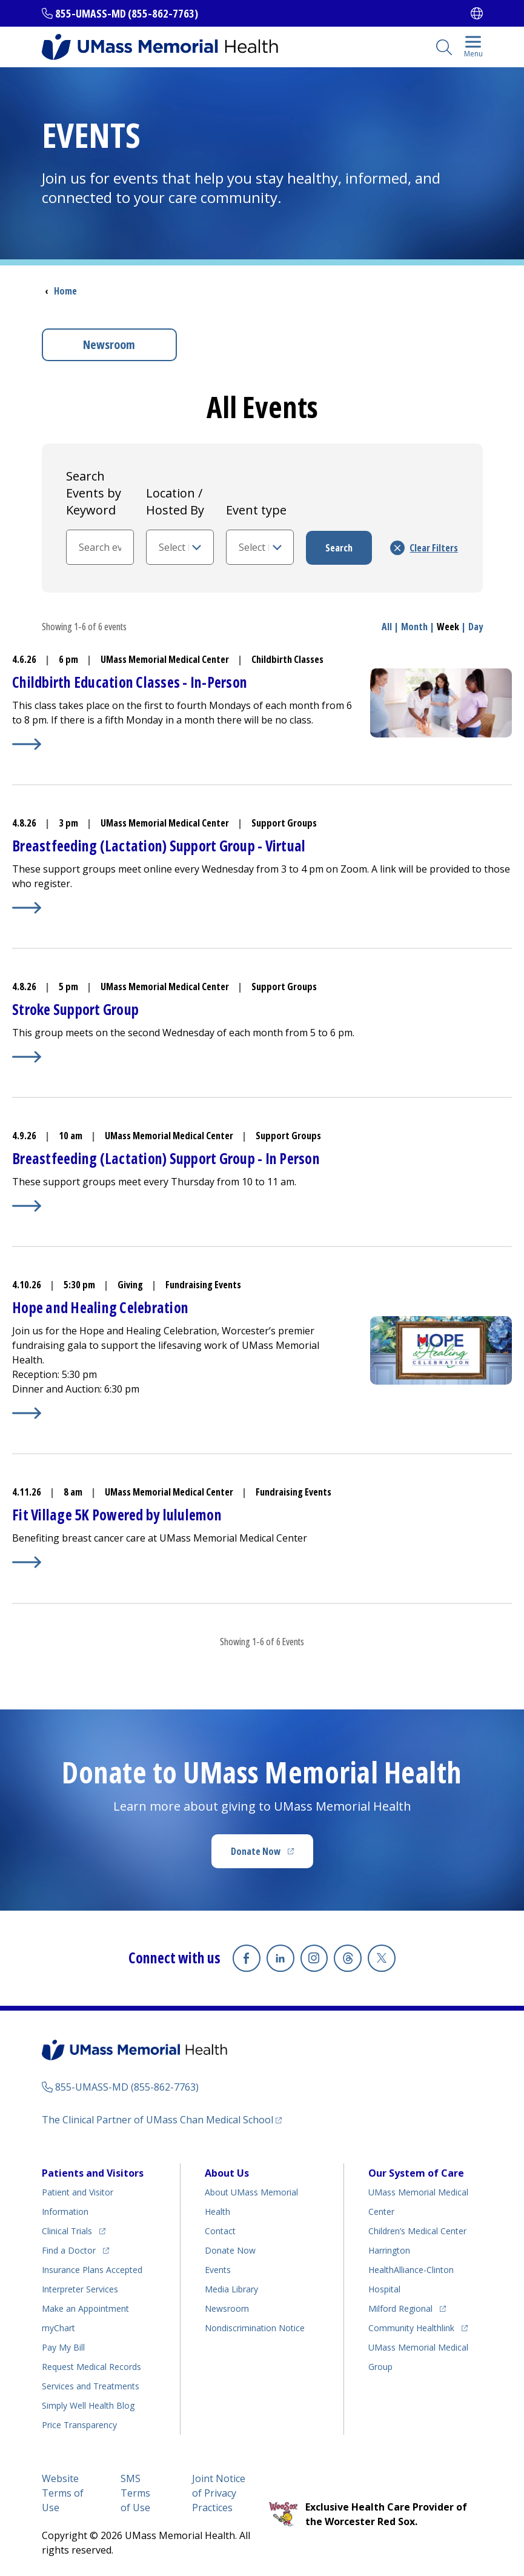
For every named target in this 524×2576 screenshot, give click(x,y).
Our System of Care (416, 2171)
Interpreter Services (80, 2288)
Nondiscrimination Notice (255, 2326)
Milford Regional (400, 2307)
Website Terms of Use (63, 2492)
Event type (256, 510)
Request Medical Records (91, 2365)
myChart (58, 2326)
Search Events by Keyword (93, 493)
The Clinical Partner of (157, 2118)
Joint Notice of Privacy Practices (218, 2492)
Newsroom (109, 344)
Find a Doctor (69, 2249)
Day (475, 626)
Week (448, 626)
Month (414, 626)
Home (65, 291)
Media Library (231, 2288)
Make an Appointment (85, 2307)
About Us (227, 2171)
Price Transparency (79, 2423)
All (387, 626)
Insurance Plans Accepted (92, 2268)
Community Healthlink (411, 2326)
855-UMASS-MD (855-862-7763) (126, 13)
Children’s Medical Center (417, 2229)
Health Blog (88, 2404)
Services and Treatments (90, 2385)
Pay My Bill (63, 2346)
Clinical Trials (67, 2229)
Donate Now (255, 1851)
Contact (220, 2229)
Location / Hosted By (175, 501)
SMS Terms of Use (135, 2492)
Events (218, 2268)
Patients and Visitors (93, 2171)
